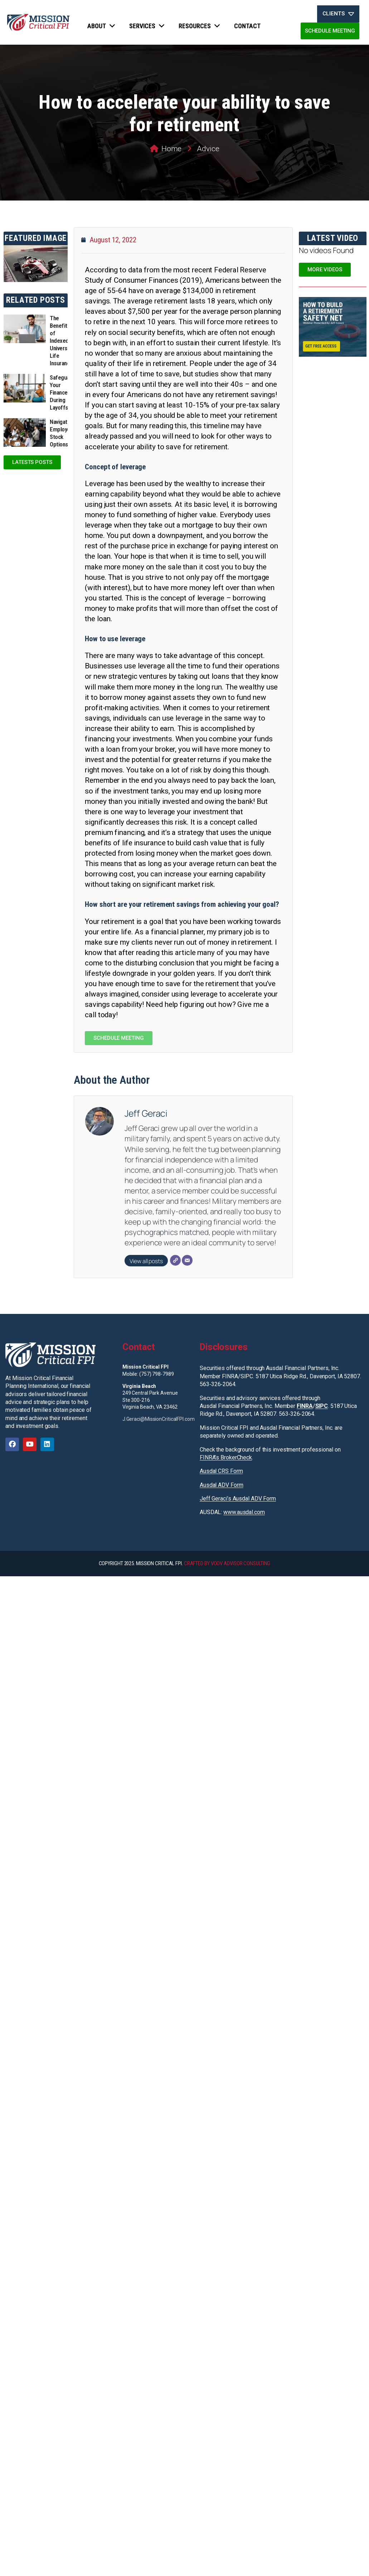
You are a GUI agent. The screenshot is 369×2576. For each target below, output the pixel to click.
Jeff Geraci (146, 1113)
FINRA (305, 1406)
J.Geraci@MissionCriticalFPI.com (158, 1419)
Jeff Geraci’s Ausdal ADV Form (238, 1498)
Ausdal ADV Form (221, 1485)
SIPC (321, 1406)
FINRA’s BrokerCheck (226, 1457)
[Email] (187, 1260)
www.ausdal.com (244, 1512)
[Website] (175, 1260)
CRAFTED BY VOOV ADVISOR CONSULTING (227, 1563)
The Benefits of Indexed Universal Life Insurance (61, 341)
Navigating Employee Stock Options (62, 433)
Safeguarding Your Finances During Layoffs (66, 392)
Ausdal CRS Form (221, 1471)
